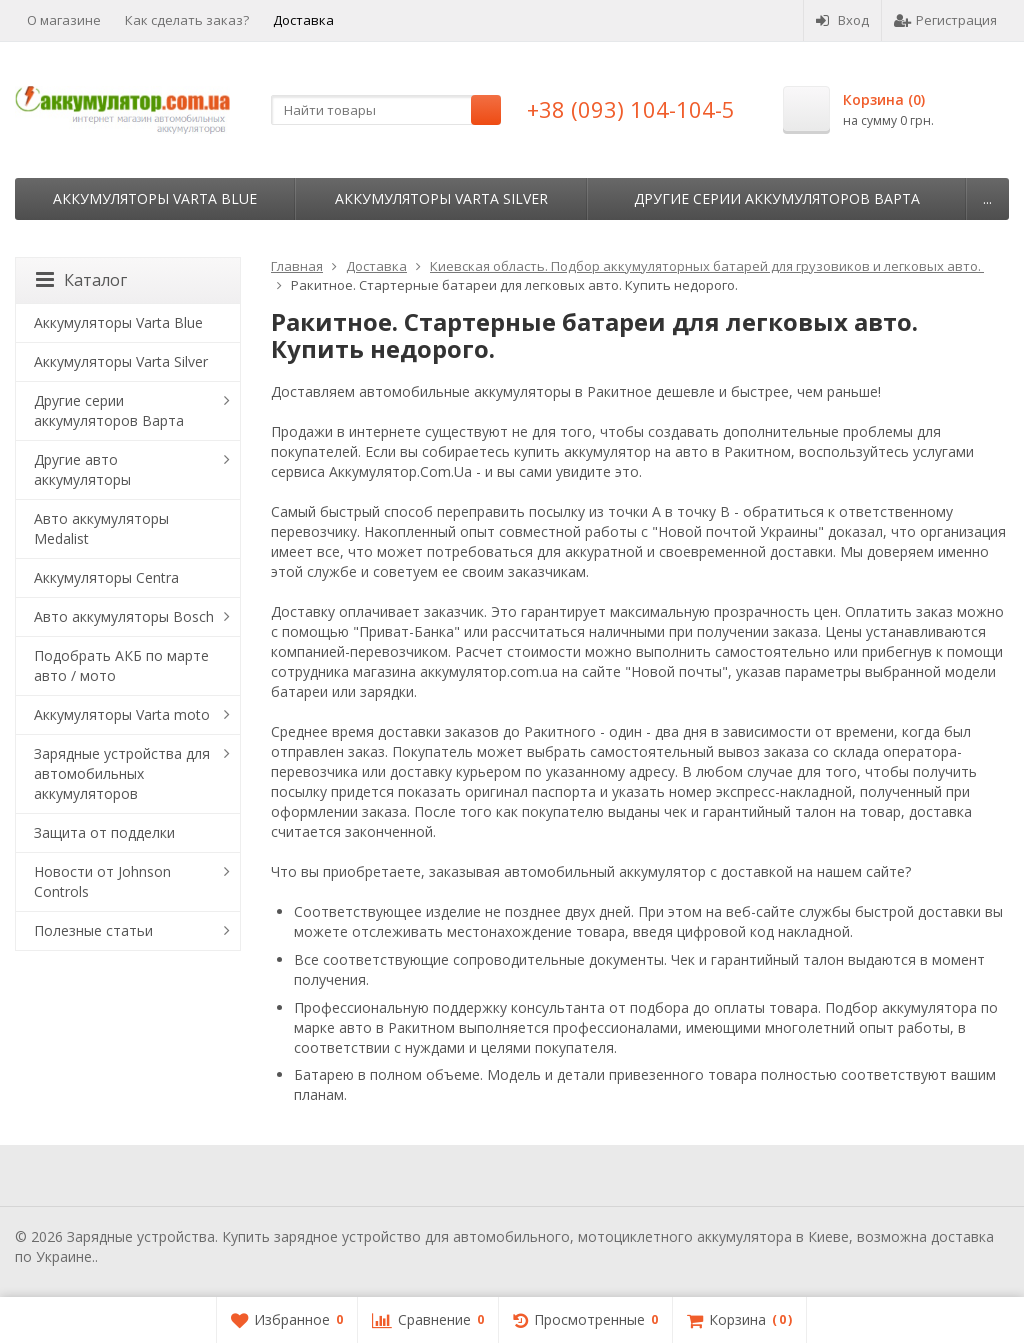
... (987, 198)
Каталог (81, 280)
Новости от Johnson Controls (102, 881)
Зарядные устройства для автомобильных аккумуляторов (122, 773)
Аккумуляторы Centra (106, 577)
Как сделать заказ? (187, 20)
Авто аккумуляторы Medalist (101, 528)
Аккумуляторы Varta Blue (155, 198)
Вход (842, 20)
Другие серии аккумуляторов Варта (777, 198)
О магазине (64, 20)
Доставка (303, 20)
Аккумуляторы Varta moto (122, 714)
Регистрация (945, 20)
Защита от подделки (104, 832)
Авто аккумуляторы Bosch (124, 616)
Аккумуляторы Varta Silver (441, 198)
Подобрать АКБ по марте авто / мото (121, 665)
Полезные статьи (93, 930)
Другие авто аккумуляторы (82, 469)
